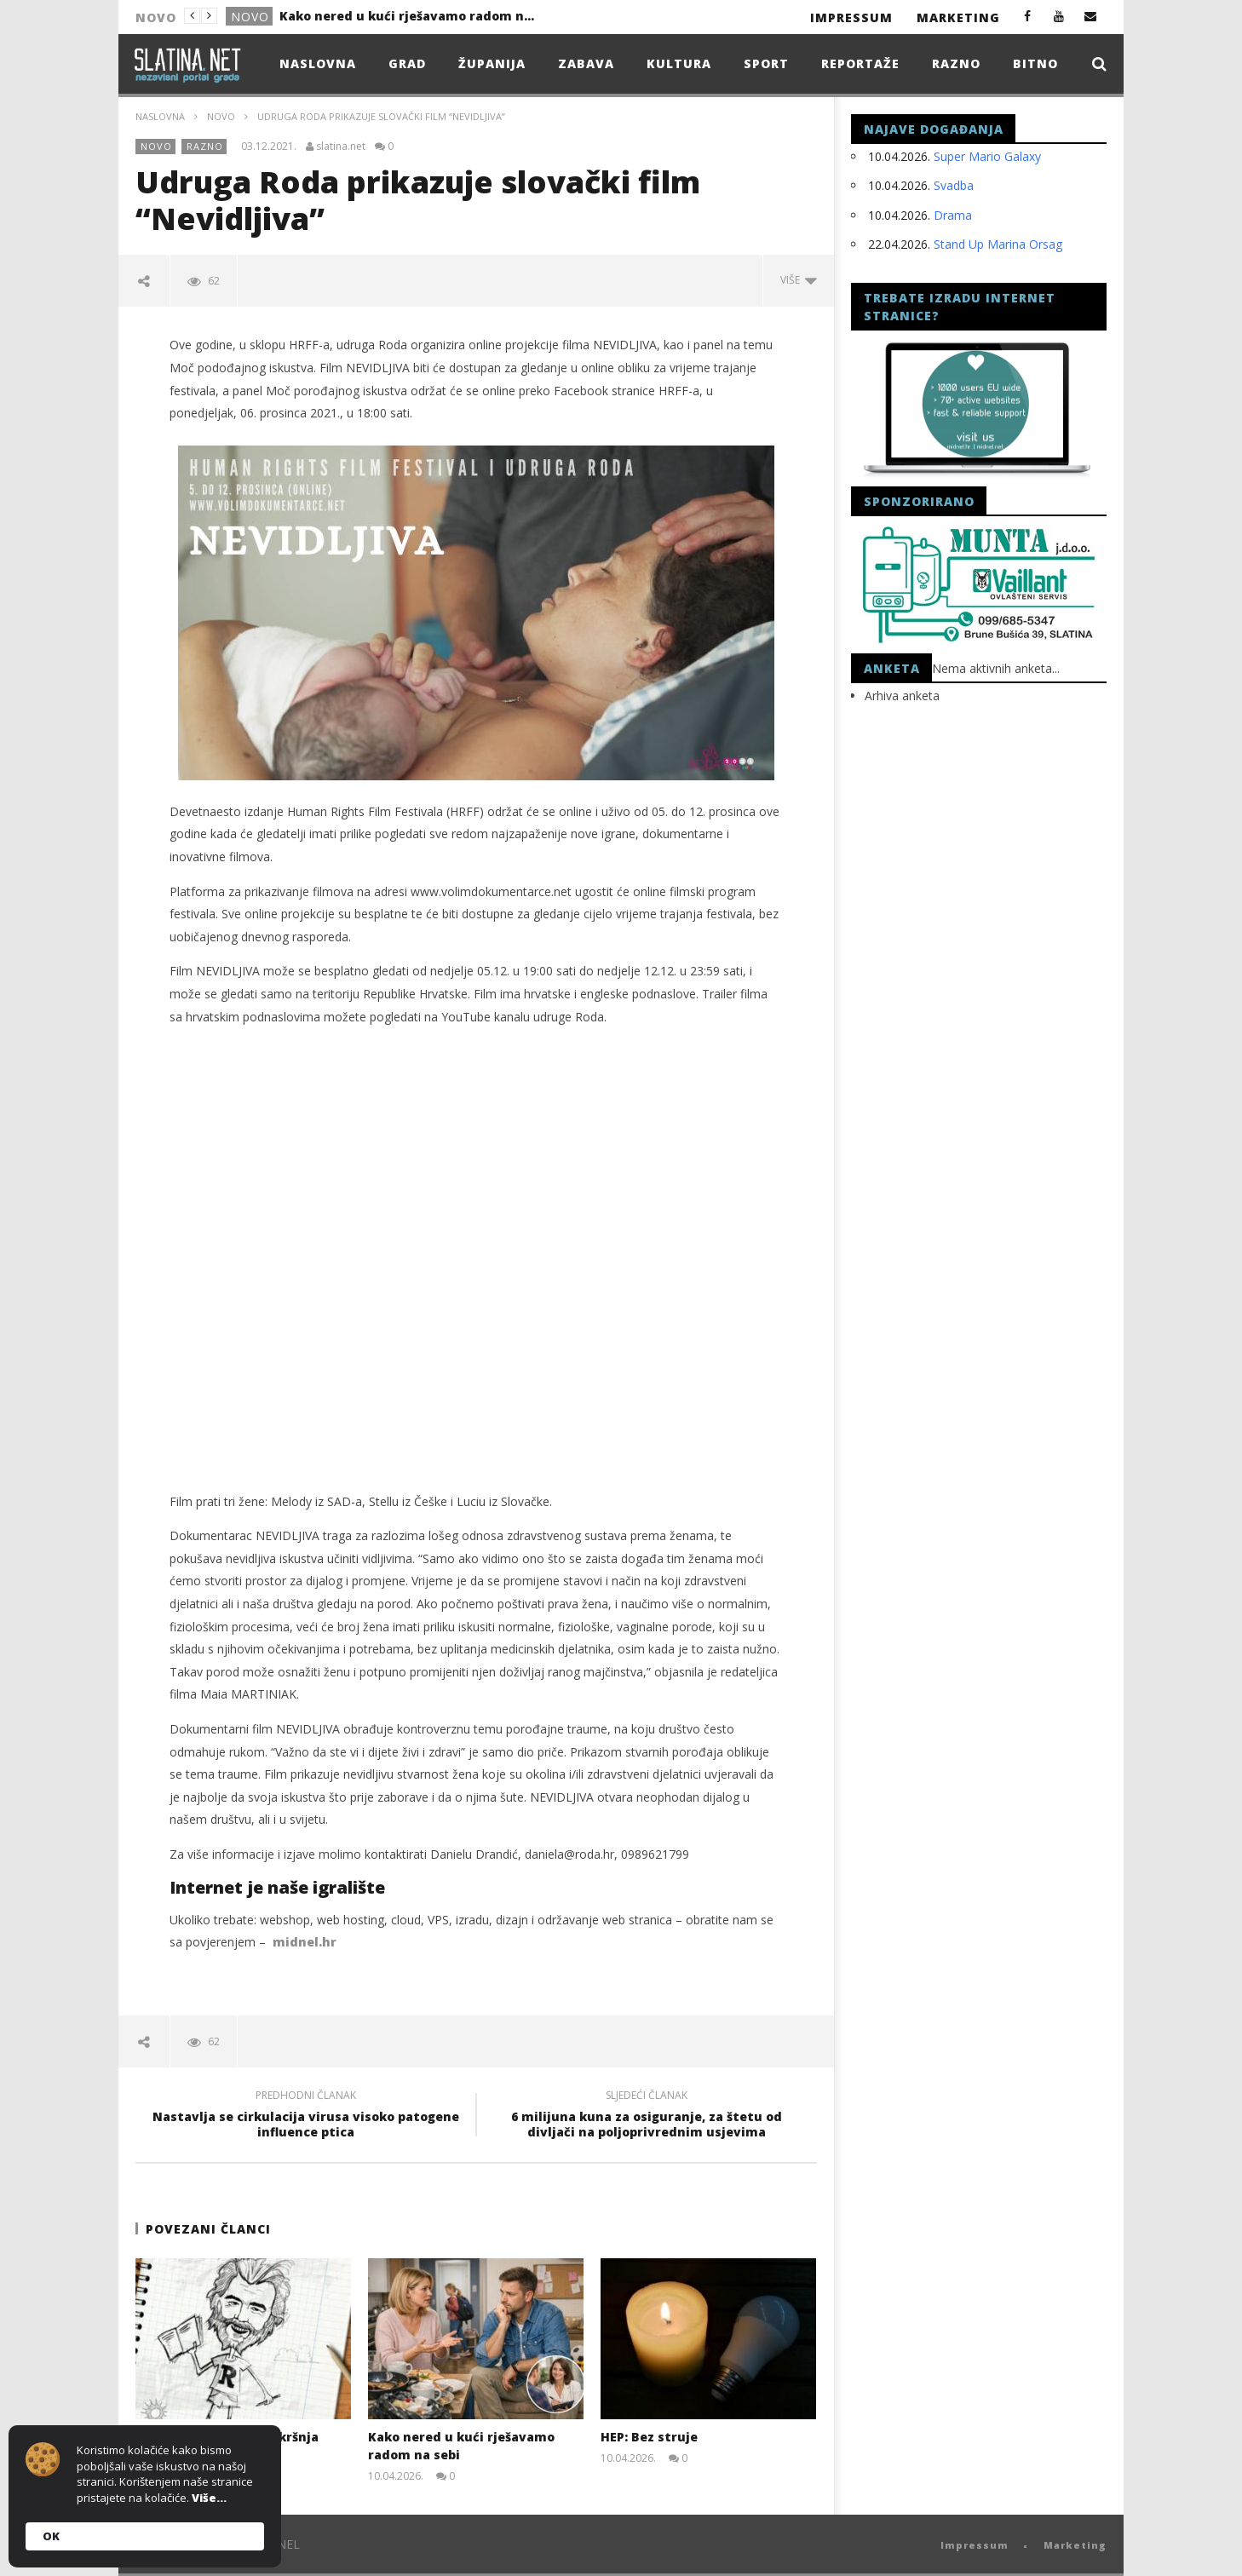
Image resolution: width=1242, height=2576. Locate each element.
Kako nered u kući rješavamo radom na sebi (407, 16)
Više (798, 280)
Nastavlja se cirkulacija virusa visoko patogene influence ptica (305, 2116)
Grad (407, 63)
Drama (953, 215)
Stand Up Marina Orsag (998, 244)
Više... (209, 2497)
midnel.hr (304, 1942)
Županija (492, 63)
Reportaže (860, 63)
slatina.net (340, 146)
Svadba (954, 185)
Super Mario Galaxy (987, 156)
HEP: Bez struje (649, 2437)
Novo (250, 17)
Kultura (679, 63)
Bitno (1035, 63)
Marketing (958, 17)
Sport (766, 63)
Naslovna (317, 63)
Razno (956, 63)
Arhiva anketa (902, 695)
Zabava (586, 63)
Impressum (851, 17)
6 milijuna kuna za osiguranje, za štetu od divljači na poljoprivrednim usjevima (646, 2116)
